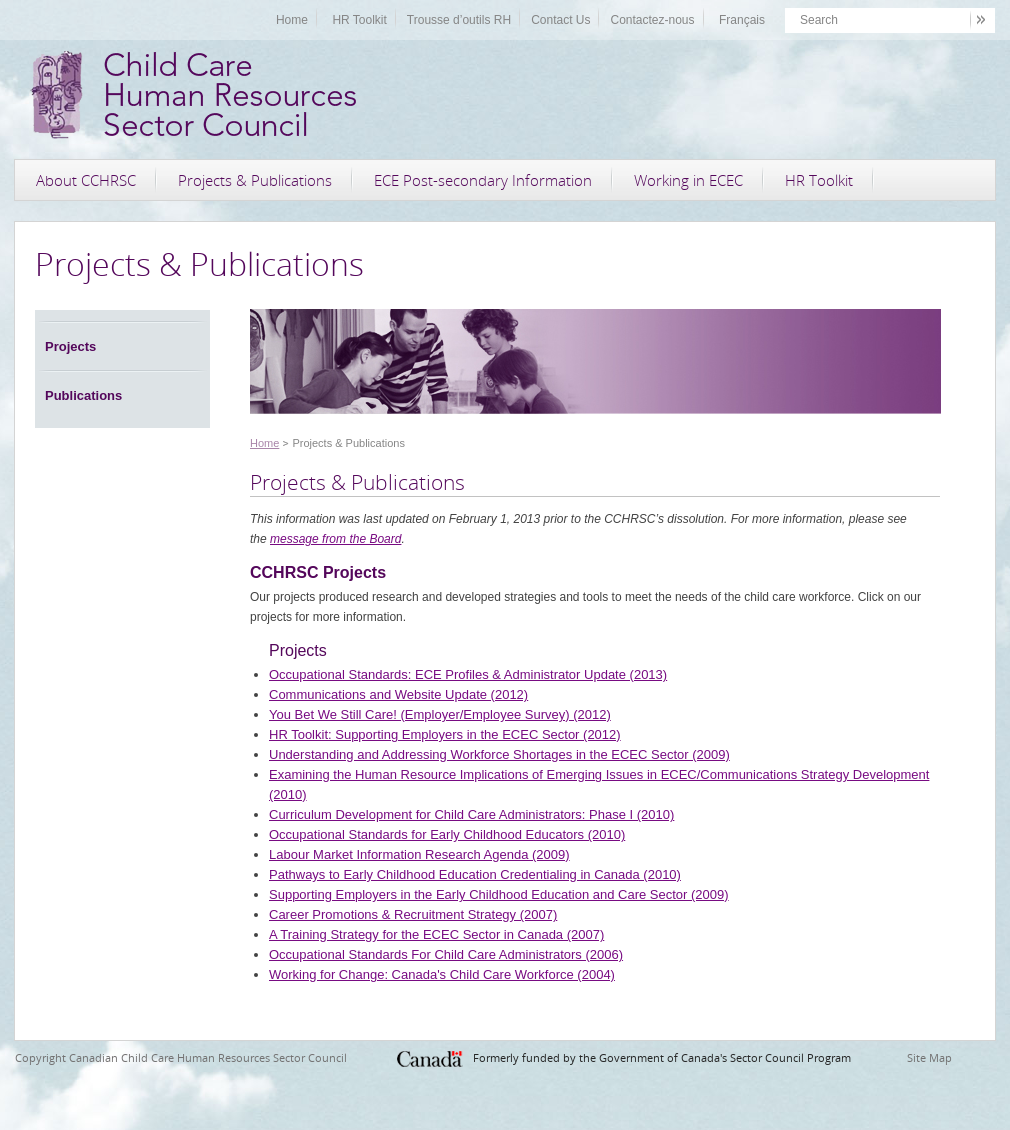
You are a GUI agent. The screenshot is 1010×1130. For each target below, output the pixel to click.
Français (742, 20)
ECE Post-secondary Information (483, 180)
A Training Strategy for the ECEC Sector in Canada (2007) (436, 934)
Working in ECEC (688, 180)
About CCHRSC (86, 180)
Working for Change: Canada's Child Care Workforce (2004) (442, 974)
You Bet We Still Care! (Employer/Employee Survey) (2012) (440, 714)
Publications (83, 395)
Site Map (929, 1057)
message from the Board (335, 539)
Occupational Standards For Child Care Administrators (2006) (446, 954)
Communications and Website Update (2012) (398, 694)
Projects (70, 346)
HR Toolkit (359, 20)
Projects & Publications (255, 180)
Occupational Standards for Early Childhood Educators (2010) (447, 834)
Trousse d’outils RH (459, 20)
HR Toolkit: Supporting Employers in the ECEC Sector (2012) (445, 734)
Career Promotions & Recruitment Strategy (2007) (413, 914)
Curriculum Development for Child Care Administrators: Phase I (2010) (471, 814)
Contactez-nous (652, 20)
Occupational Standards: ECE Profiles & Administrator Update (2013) (468, 674)
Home (292, 20)
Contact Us (560, 20)
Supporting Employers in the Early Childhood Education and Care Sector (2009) (499, 894)
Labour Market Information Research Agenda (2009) (419, 854)
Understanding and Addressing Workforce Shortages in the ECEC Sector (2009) (499, 754)
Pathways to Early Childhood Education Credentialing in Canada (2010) (475, 874)
